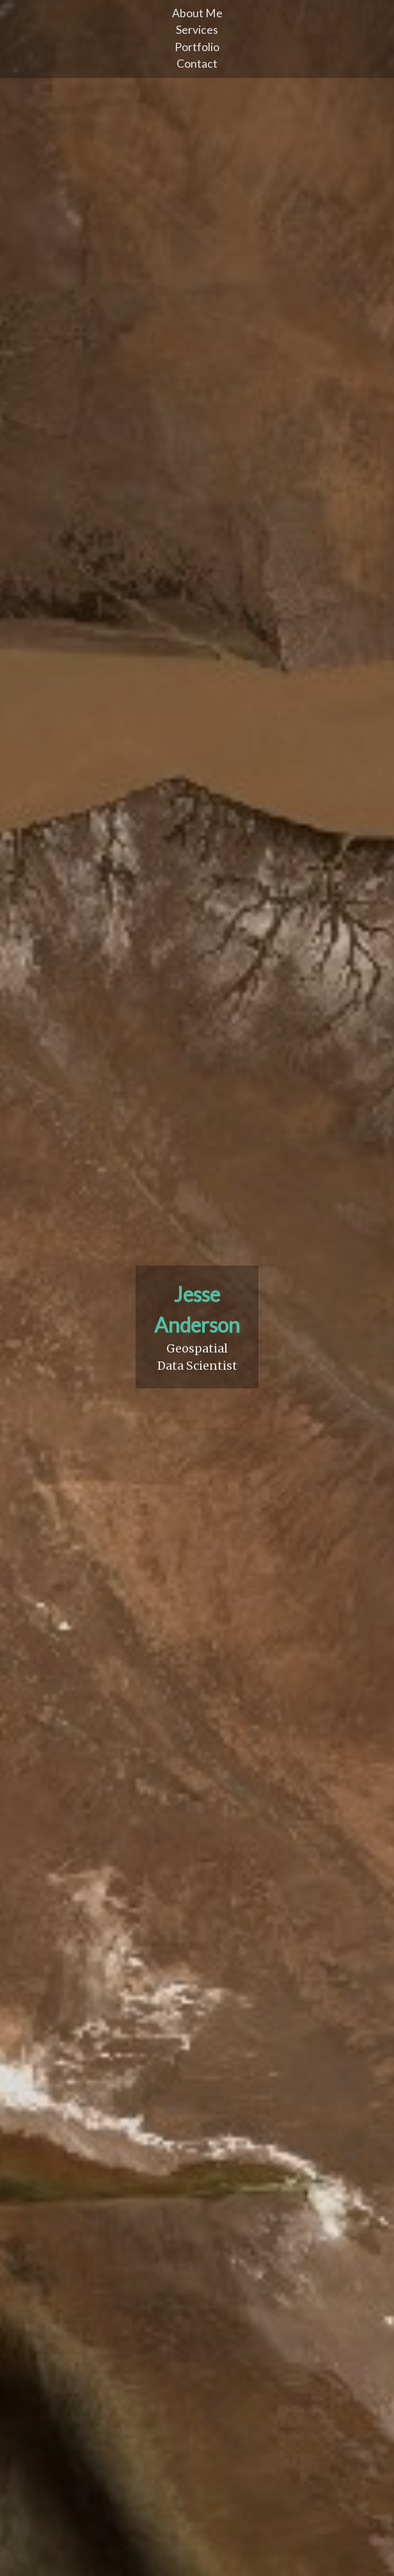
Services (197, 29)
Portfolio (197, 47)
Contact (197, 63)
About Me (197, 13)
